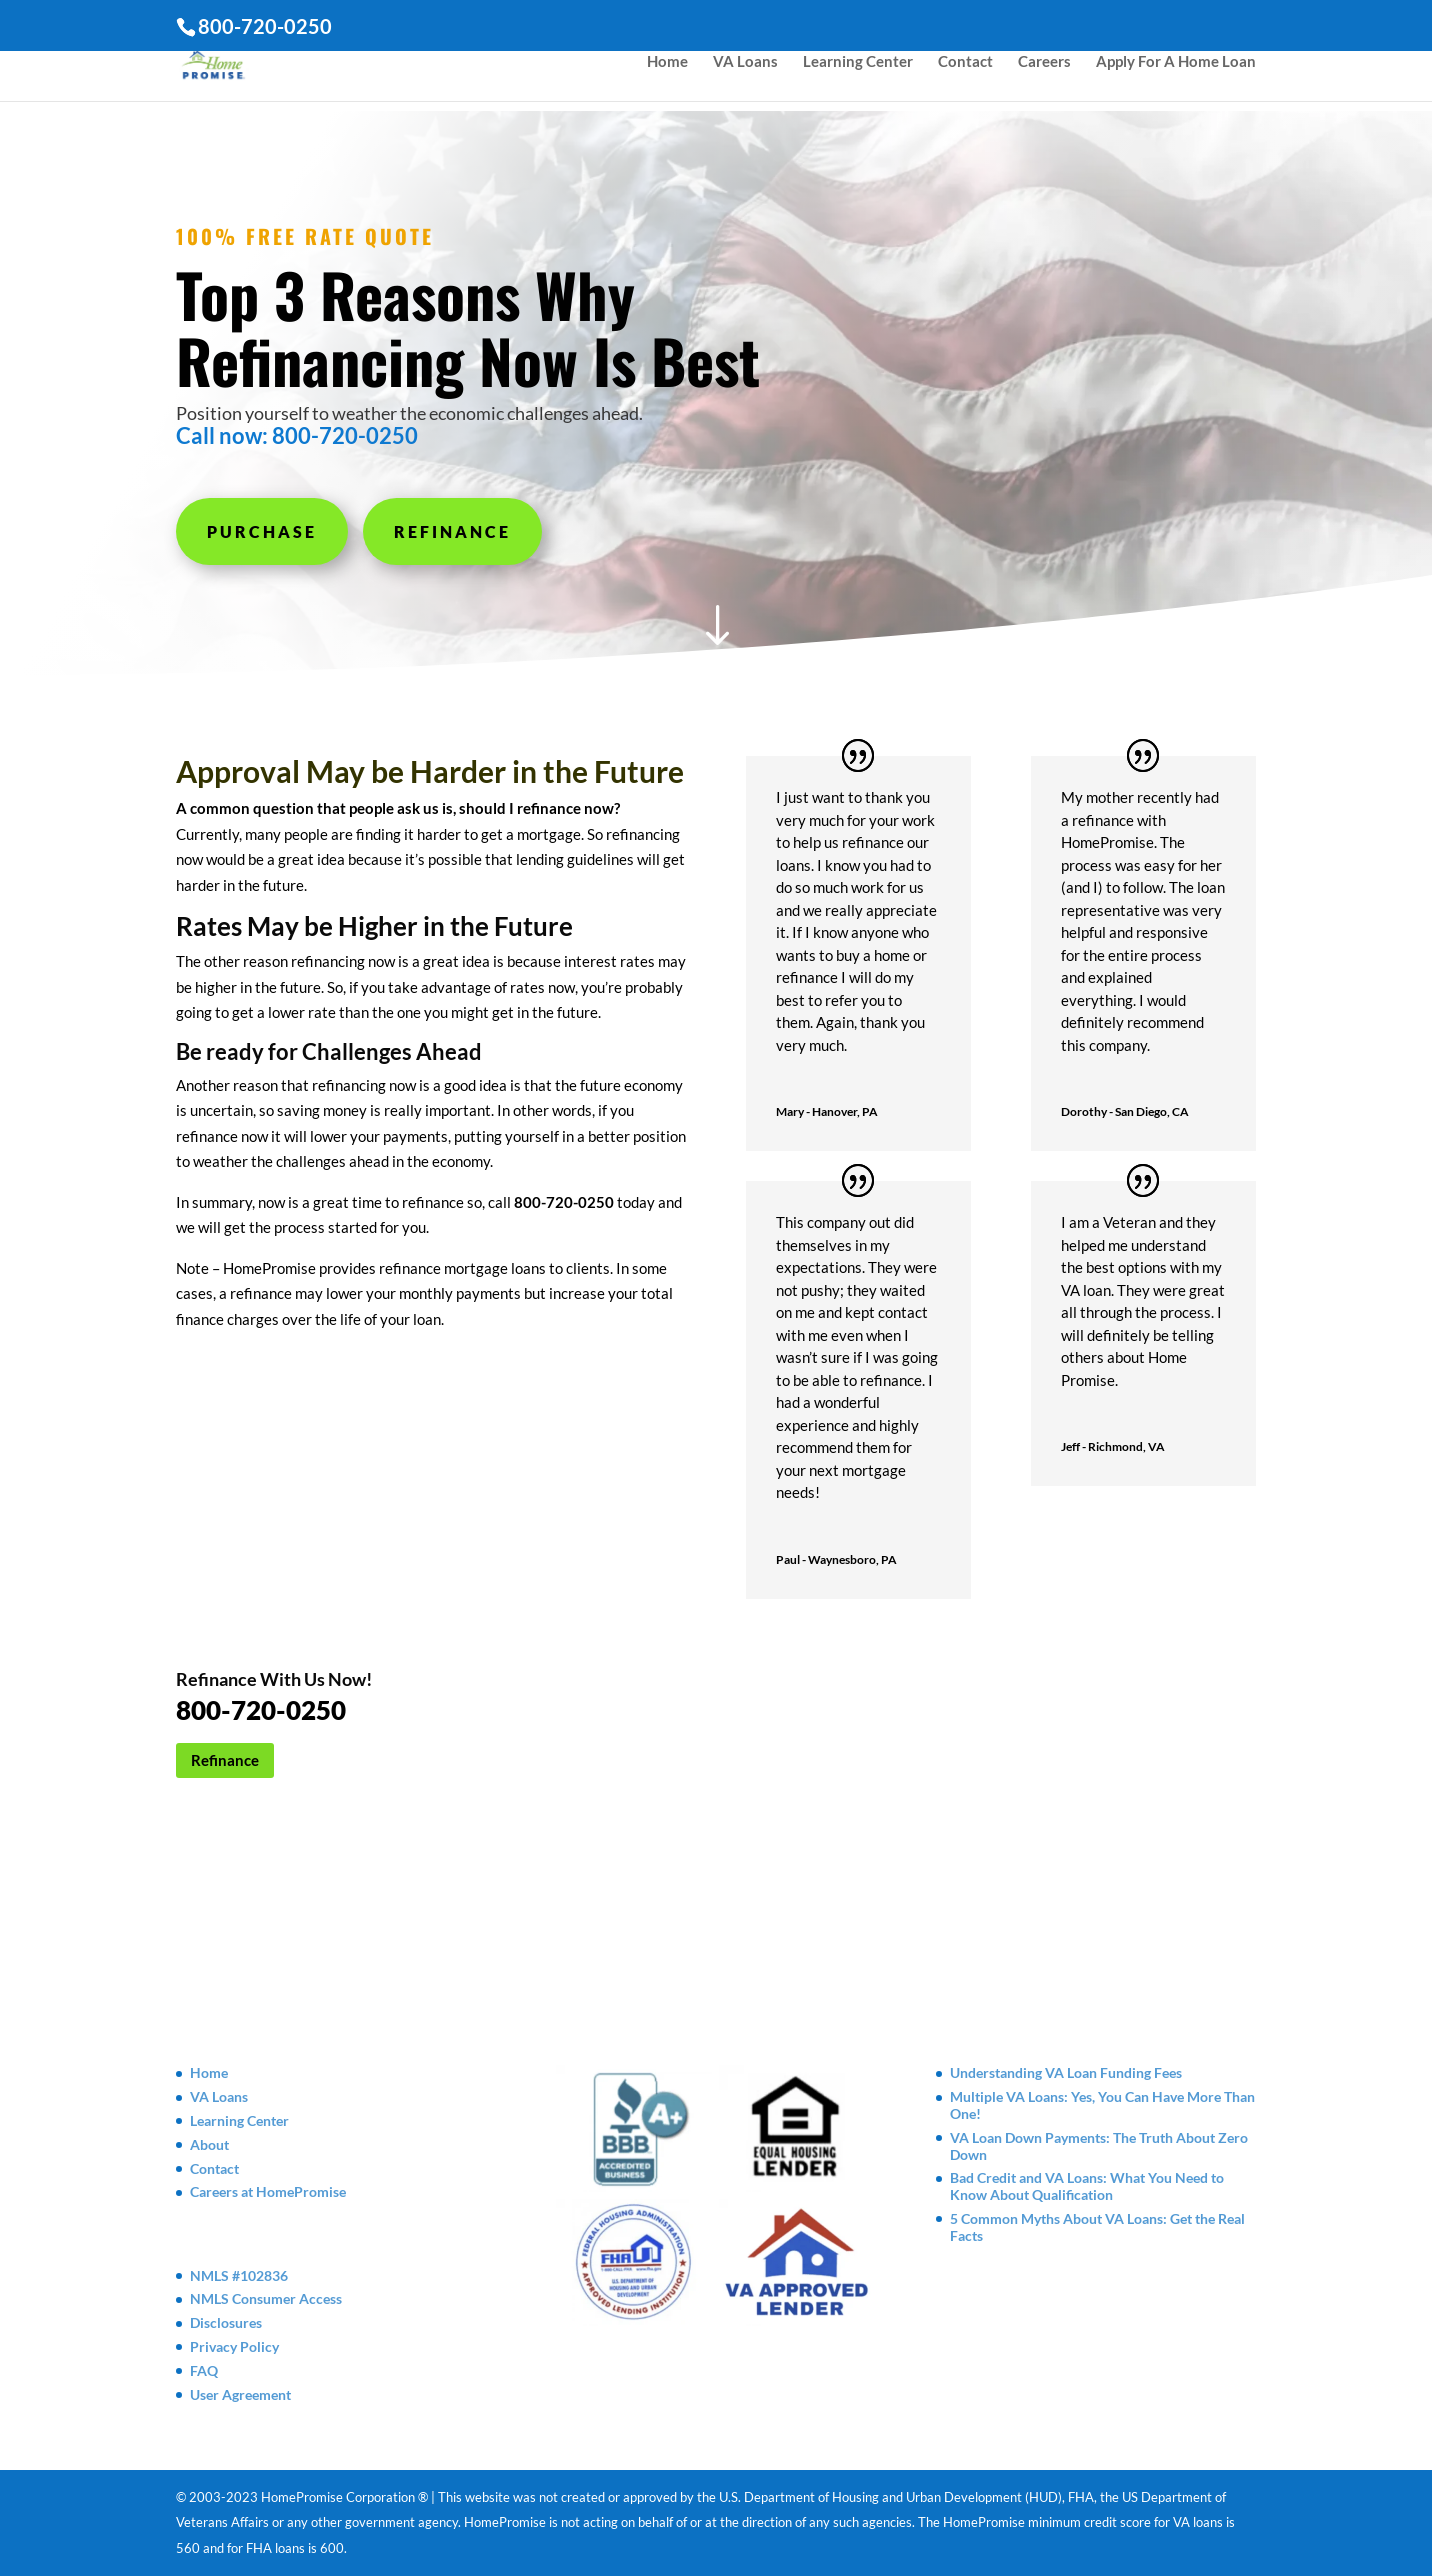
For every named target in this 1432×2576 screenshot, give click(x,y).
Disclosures (226, 2322)
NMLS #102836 (239, 2275)
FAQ (204, 2370)
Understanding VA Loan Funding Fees (1066, 2072)
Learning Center (858, 71)
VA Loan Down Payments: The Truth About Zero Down (1099, 2146)
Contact (965, 71)
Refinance (452, 531)
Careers (1044, 71)
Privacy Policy (234, 2346)
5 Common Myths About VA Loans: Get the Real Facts (1097, 2227)
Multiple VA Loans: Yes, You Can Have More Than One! (1102, 2105)
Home (667, 71)
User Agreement (240, 2394)
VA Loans (745, 71)
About (209, 2144)
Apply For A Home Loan (1176, 71)
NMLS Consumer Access (266, 2298)
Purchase (262, 531)
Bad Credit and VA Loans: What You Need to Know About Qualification (1087, 2186)
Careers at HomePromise (268, 2191)
